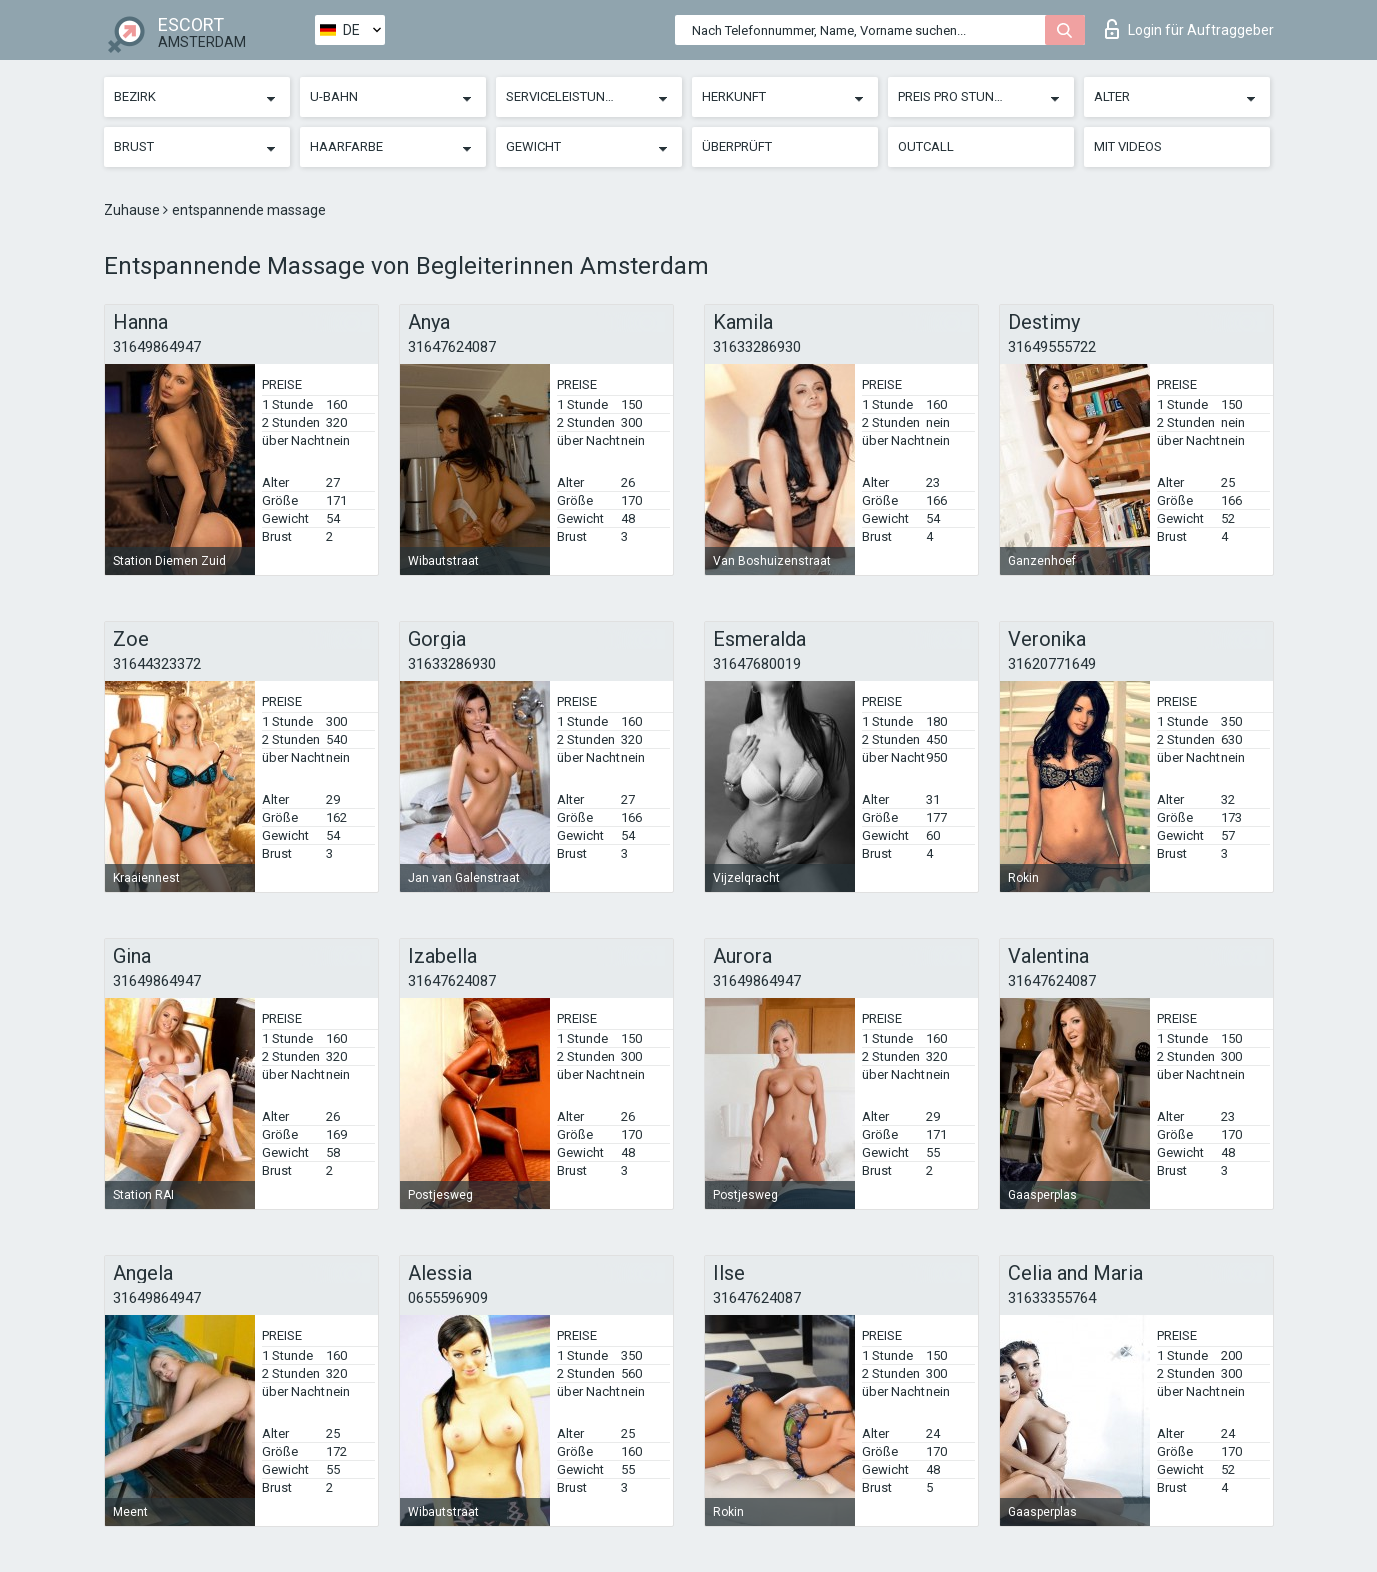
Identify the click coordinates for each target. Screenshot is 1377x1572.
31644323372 (157, 664)
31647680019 (757, 664)
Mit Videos (1128, 146)
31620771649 (1052, 664)
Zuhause (133, 210)
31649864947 (157, 347)
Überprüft (737, 146)
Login (1189, 29)
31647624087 (452, 347)
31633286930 (757, 347)
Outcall (926, 146)
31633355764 (1052, 1298)
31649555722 (1052, 347)
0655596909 (448, 1298)
